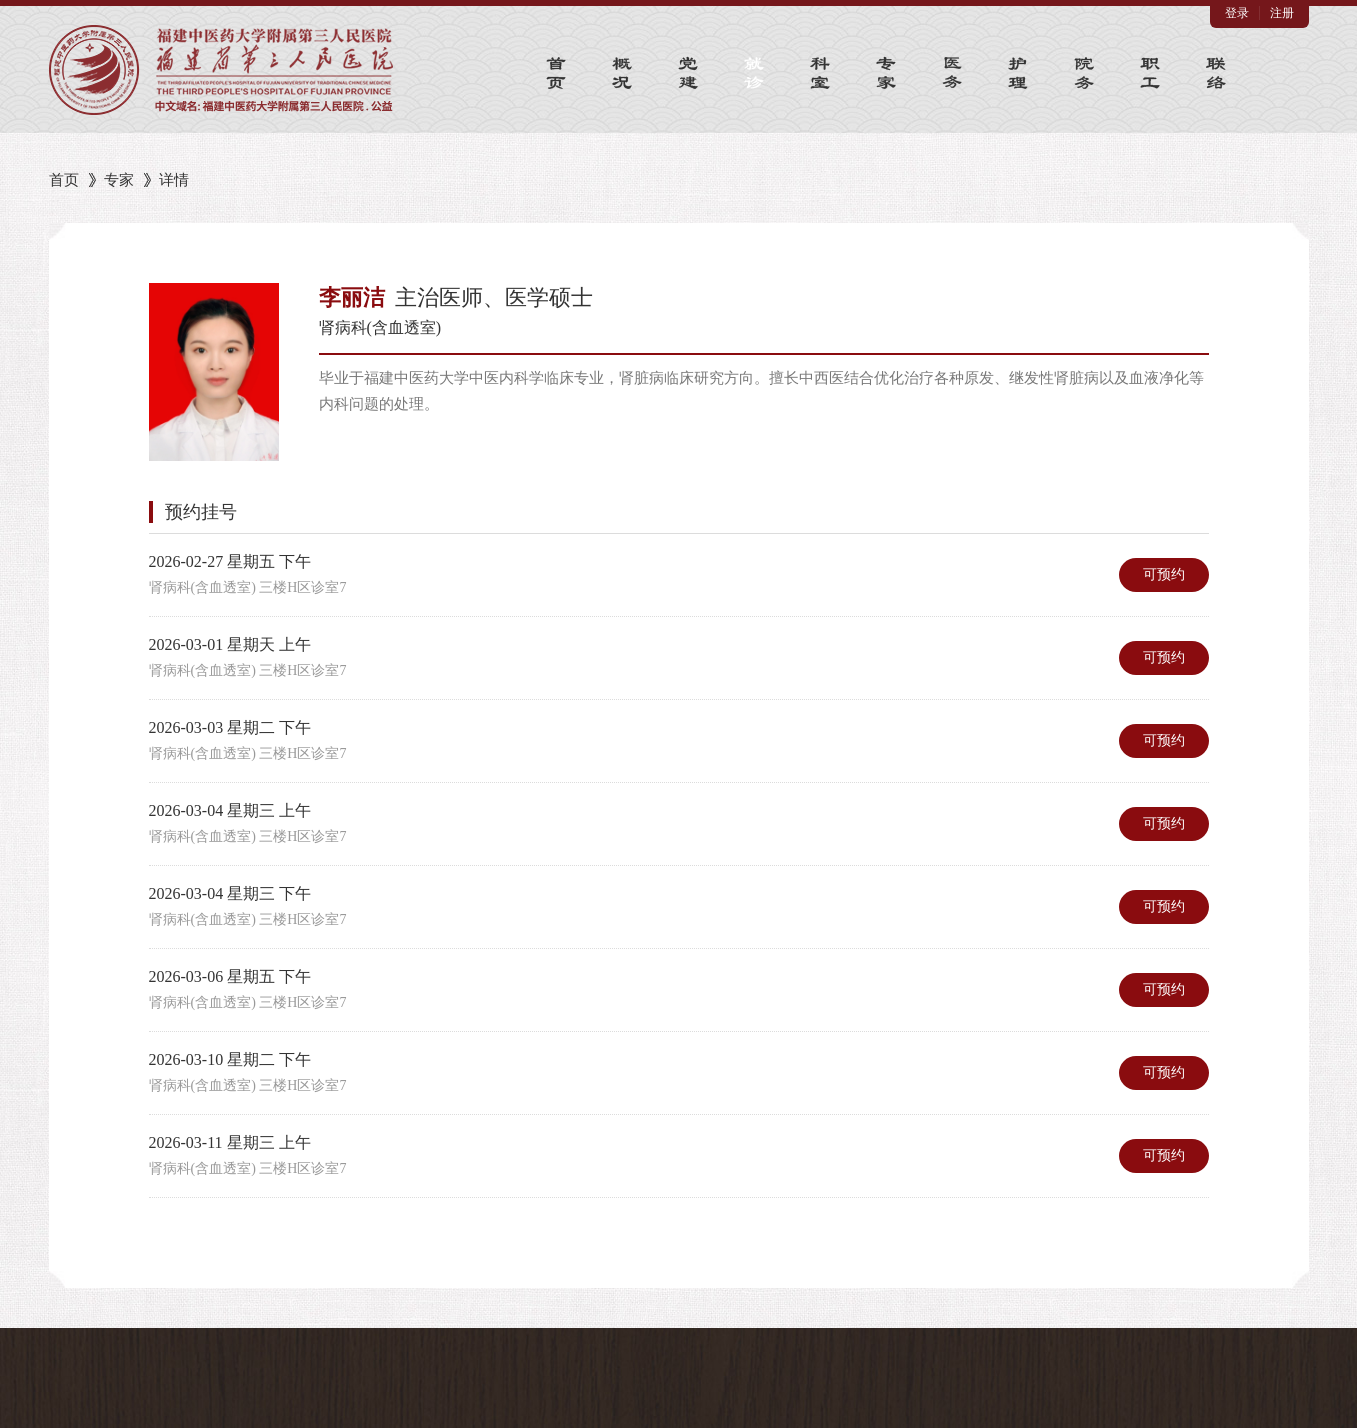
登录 (1237, 13)
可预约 (1164, 574)
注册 (1282, 13)
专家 (119, 180)
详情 (174, 180)
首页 (64, 180)
